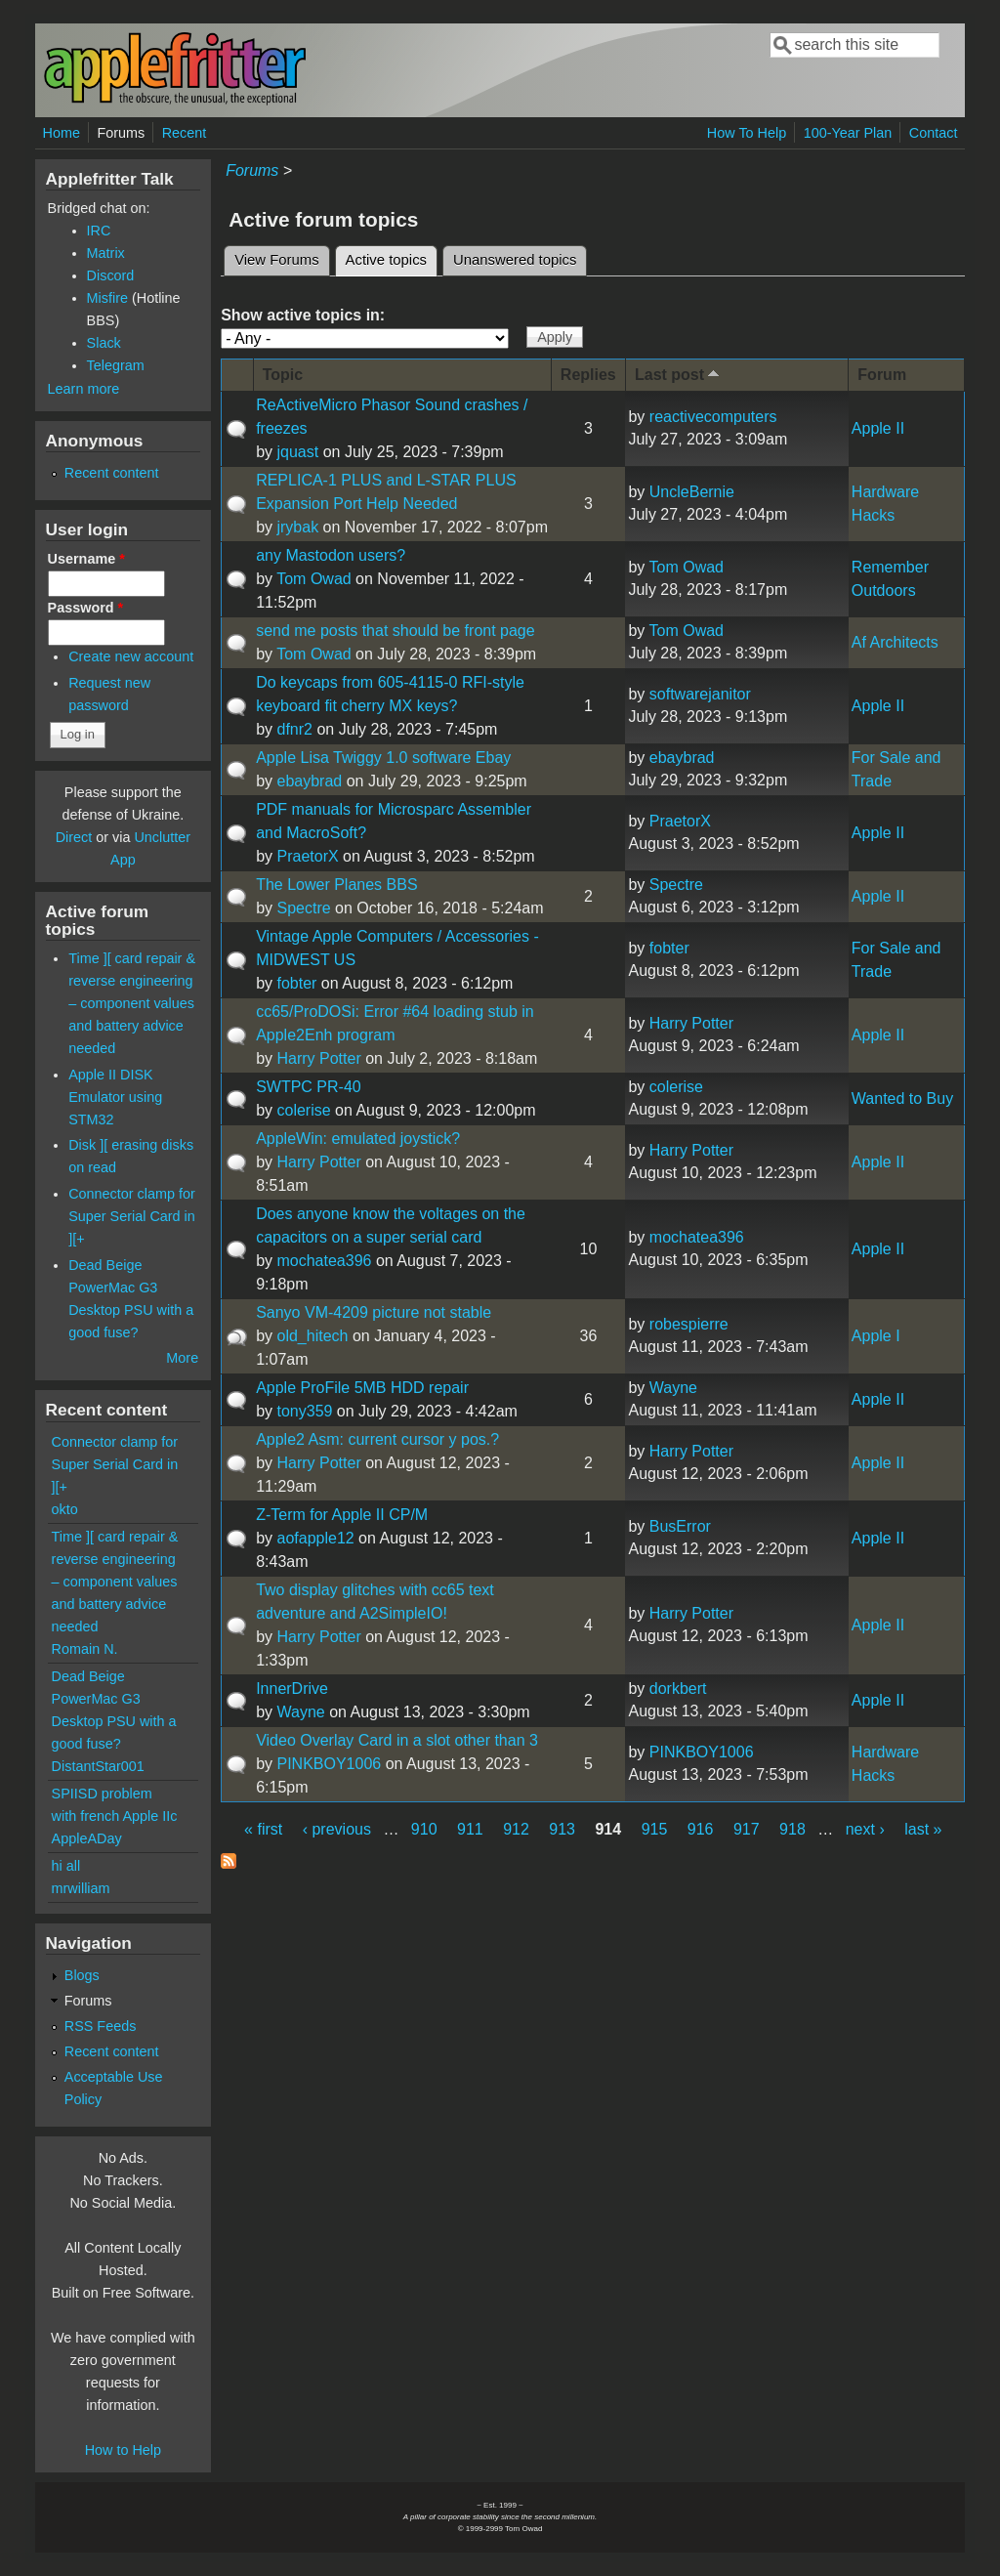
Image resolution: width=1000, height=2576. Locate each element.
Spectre (303, 908)
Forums (121, 133)
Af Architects (895, 642)
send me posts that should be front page (395, 630)
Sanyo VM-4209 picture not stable (373, 1312)
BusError (680, 1526)
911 (470, 1829)
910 (424, 1829)
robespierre (689, 1324)
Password (86, 607)
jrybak (297, 527)
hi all (66, 1866)
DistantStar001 (98, 1766)
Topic (283, 374)
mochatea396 (323, 1260)
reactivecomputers (713, 416)
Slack (104, 343)
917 (746, 1829)
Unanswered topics (514, 260)
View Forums (276, 260)
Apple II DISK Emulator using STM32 (115, 1097)
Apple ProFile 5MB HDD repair (362, 1387)
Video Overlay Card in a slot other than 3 (397, 1740)
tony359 (304, 1411)
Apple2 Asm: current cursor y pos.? (377, 1439)
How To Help (746, 133)
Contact (933, 133)
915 (655, 1829)
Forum (881, 374)
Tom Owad (313, 578)
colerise (303, 1110)
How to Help (123, 2450)
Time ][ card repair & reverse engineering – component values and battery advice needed (131, 1003)
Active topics (392, 257)
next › (865, 1829)
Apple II (878, 428)
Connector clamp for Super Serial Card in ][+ (131, 1216)
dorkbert (678, 1688)
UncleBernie (691, 492)
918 (792, 1829)
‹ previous (337, 1829)
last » (922, 1829)
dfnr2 (294, 729)
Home (61, 133)
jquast (297, 451)
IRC (99, 230)
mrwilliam (81, 1888)
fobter (296, 983)
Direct (74, 837)
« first (263, 1829)
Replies (588, 374)
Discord (111, 275)
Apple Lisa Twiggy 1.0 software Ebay (383, 757)
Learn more (84, 389)
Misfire (107, 298)
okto (65, 1509)
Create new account (130, 656)
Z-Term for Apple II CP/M (342, 1514)
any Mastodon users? (330, 555)
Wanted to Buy (902, 1098)
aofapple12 (315, 1538)
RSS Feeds (100, 2026)
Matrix (106, 253)
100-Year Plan (848, 133)
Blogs (82, 1975)
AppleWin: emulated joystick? (358, 1138)
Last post (679, 373)
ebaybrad (309, 781)
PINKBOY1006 (328, 1763)
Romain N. (85, 1649)
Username (86, 559)
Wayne (673, 1387)
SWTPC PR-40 (308, 1086)
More (182, 1358)
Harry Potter (318, 1058)
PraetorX (307, 856)
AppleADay (87, 1838)
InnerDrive (292, 1688)
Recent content (111, 473)
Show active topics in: (303, 315)
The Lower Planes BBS (336, 884)
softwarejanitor (700, 694)
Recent (184, 133)
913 (562, 1829)
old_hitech (312, 1336)
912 (516, 1829)
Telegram (116, 365)
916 (701, 1829)
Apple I (876, 1336)
